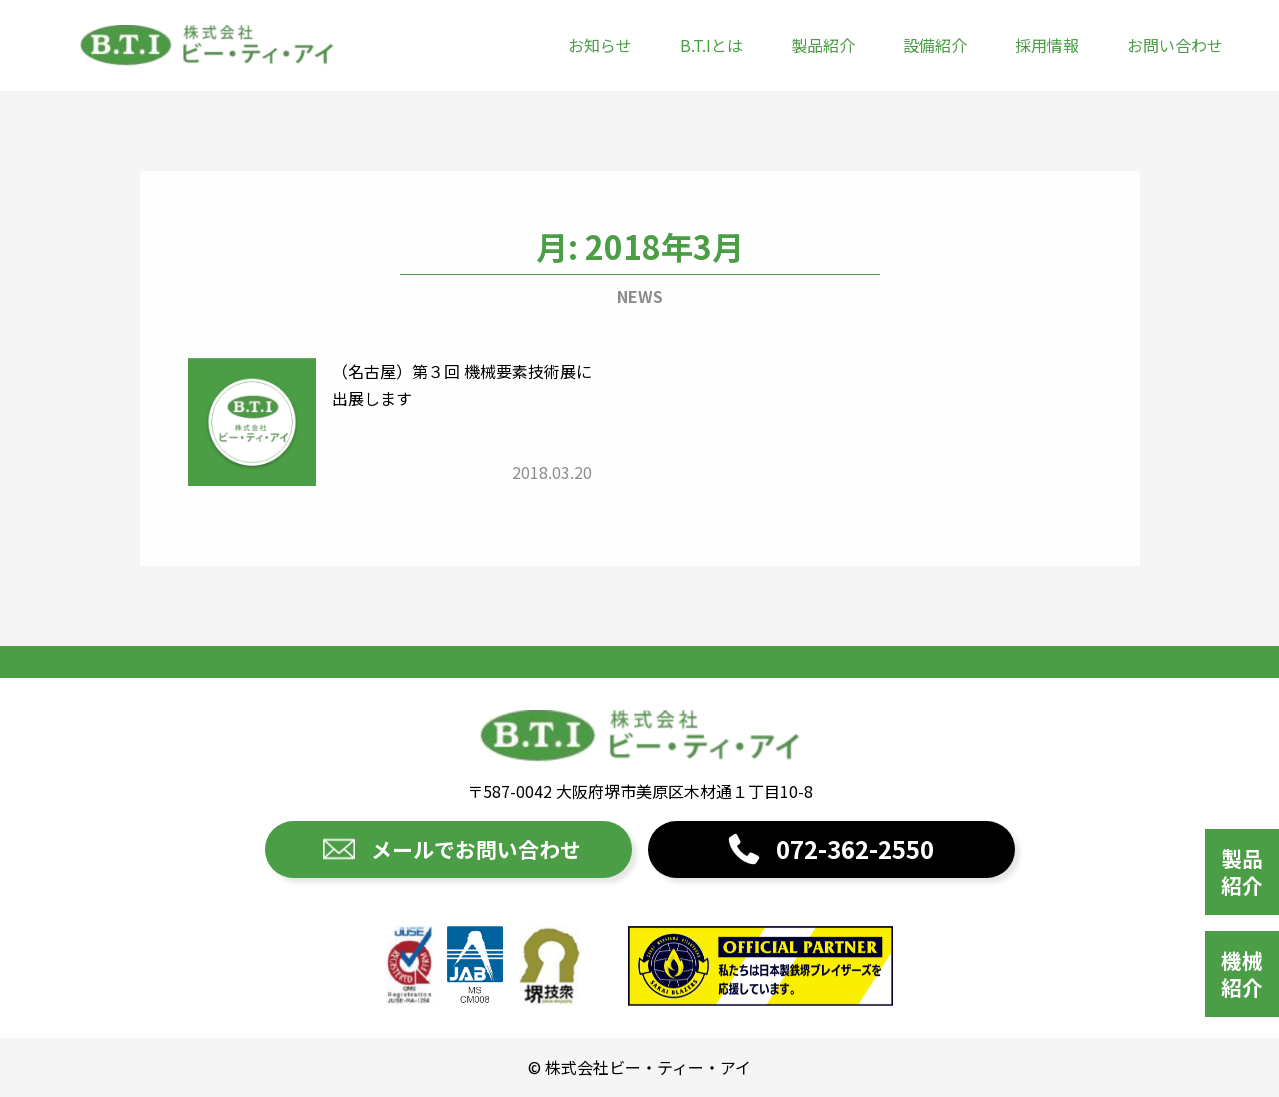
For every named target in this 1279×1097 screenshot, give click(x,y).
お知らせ (600, 45)
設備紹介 (935, 45)
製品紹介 (823, 45)
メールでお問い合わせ (476, 849)
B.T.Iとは (711, 45)
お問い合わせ (1175, 45)
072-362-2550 (855, 848)
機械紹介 (1242, 973)
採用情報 (1047, 45)
